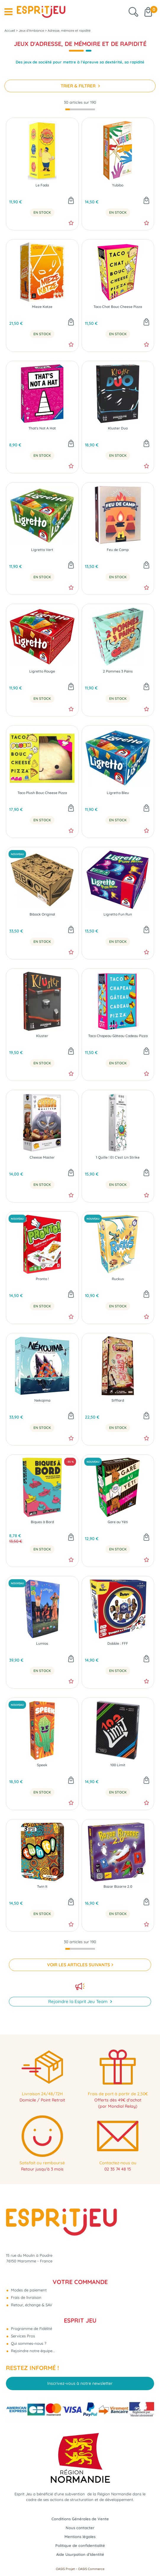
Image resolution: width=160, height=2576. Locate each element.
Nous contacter (80, 2527)
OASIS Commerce (91, 2569)
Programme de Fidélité (31, 2328)
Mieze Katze (42, 307)
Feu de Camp (118, 550)
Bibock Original (42, 914)
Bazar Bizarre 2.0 (118, 1887)
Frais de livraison (25, 2297)
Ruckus (118, 1279)
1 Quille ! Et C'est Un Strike (118, 1157)
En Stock (42, 212)
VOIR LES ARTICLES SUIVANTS (78, 1964)
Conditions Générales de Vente (80, 2518)
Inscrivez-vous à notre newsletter (80, 2383)
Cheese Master (42, 1157)
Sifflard (117, 1400)
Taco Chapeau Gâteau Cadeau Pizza (118, 1036)
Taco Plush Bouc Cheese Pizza (42, 793)
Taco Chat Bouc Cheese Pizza (117, 307)
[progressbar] (80, 109)
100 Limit (117, 1765)
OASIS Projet (65, 2569)
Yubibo (117, 185)
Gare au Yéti (118, 1522)
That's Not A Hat (42, 428)
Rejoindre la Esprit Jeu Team (78, 2001)
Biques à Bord (42, 1522)
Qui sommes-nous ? (28, 2343)
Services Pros (22, 2336)
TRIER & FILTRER (79, 86)
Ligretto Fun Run (118, 914)
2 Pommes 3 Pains (118, 671)
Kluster (42, 1036)
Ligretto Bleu (118, 793)
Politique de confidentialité (80, 2545)
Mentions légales (80, 2536)
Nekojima (42, 1400)
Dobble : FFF (117, 1643)
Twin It (42, 1887)
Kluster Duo (118, 428)
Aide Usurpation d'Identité (80, 2554)
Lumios (42, 1643)
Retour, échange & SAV (31, 2304)
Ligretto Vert (42, 550)
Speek (42, 1765)
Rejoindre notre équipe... (32, 2350)
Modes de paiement (28, 2290)
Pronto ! (42, 1279)
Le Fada (42, 185)
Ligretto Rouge (42, 671)
